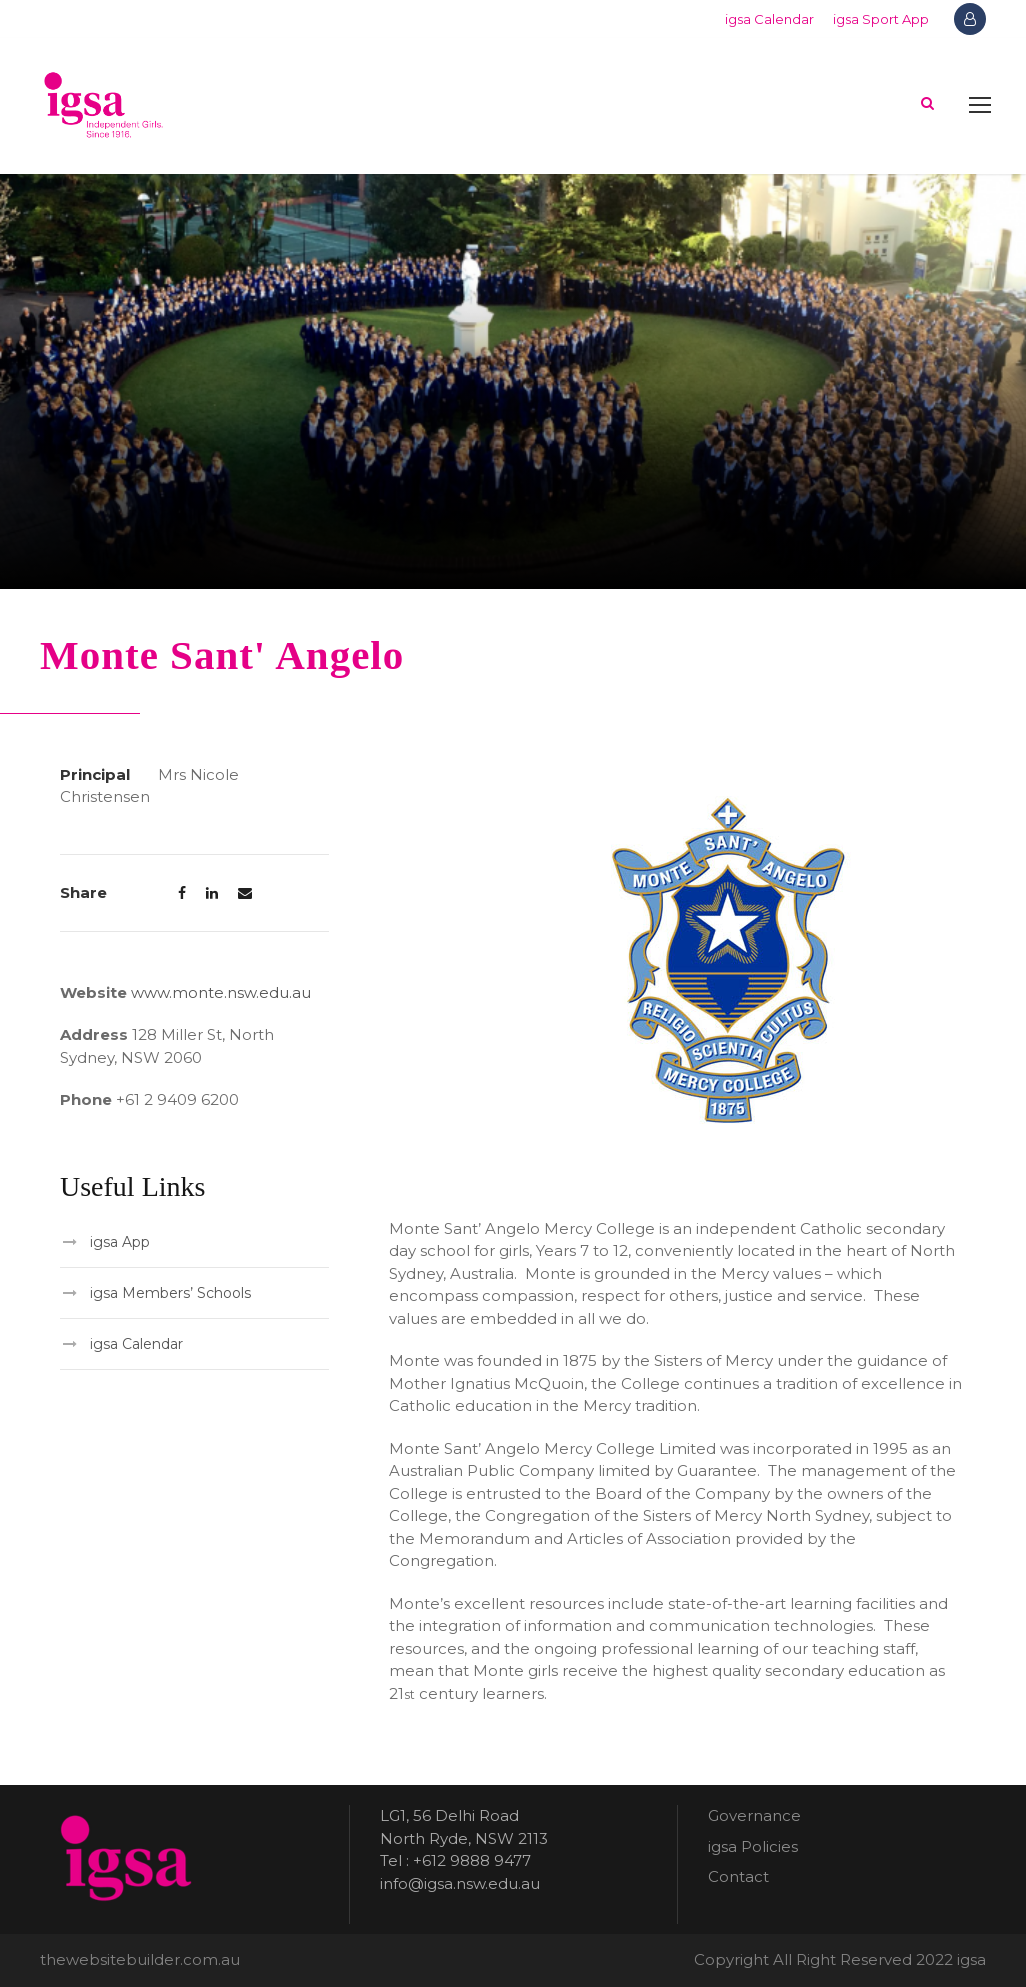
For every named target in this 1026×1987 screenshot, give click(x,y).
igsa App (120, 1242)
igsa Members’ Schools (170, 1293)
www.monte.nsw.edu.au (221, 992)
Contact (738, 1876)
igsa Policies (753, 1846)
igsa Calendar (769, 19)
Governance (754, 1815)
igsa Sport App (881, 19)
